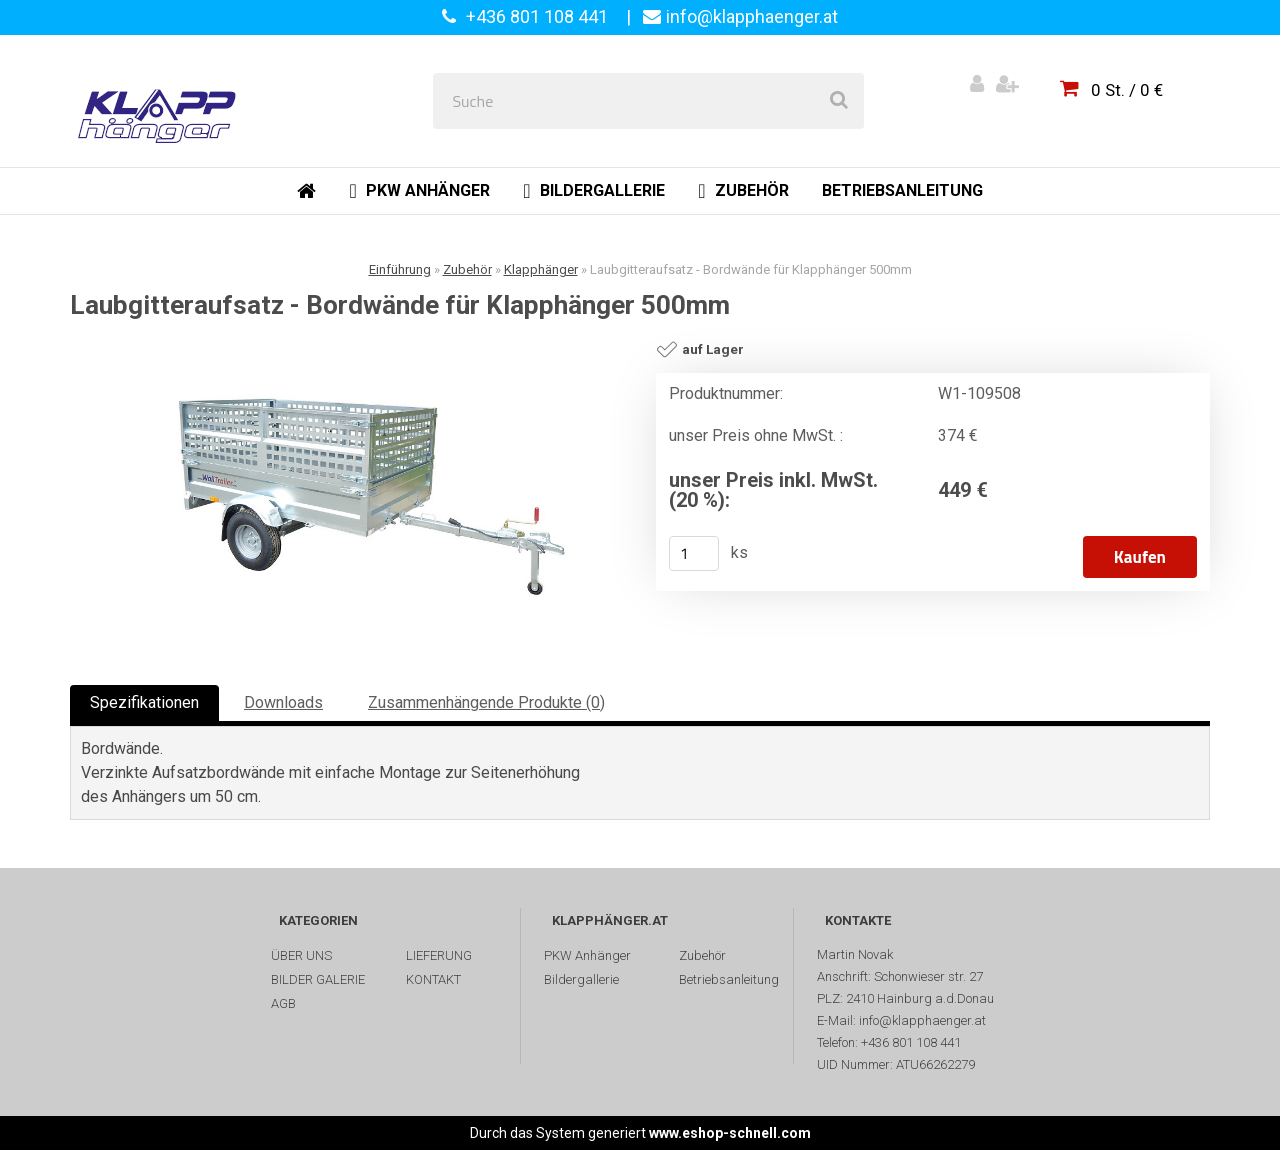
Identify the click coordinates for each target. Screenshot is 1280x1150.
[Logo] (161, 101)
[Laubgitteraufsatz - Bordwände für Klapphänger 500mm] (355, 496)
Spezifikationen (144, 702)
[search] (839, 101)
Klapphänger (541, 269)
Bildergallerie (581, 979)
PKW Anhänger (587, 955)
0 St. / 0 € (1127, 90)
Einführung (400, 269)
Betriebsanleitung (729, 979)
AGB (283, 1003)
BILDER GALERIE (318, 979)
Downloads (283, 702)
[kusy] (694, 553)
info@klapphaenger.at (752, 16)
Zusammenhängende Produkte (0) (486, 702)
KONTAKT (433, 979)
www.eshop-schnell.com (730, 1133)
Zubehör (467, 269)
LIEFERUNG (439, 955)
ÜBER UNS (301, 955)
